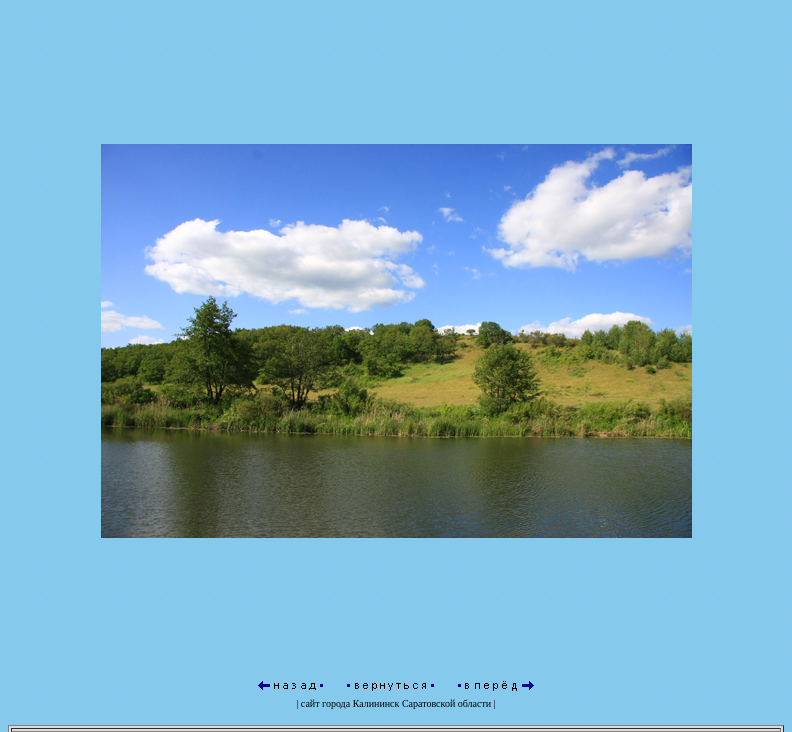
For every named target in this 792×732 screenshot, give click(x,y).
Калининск (376, 703)
